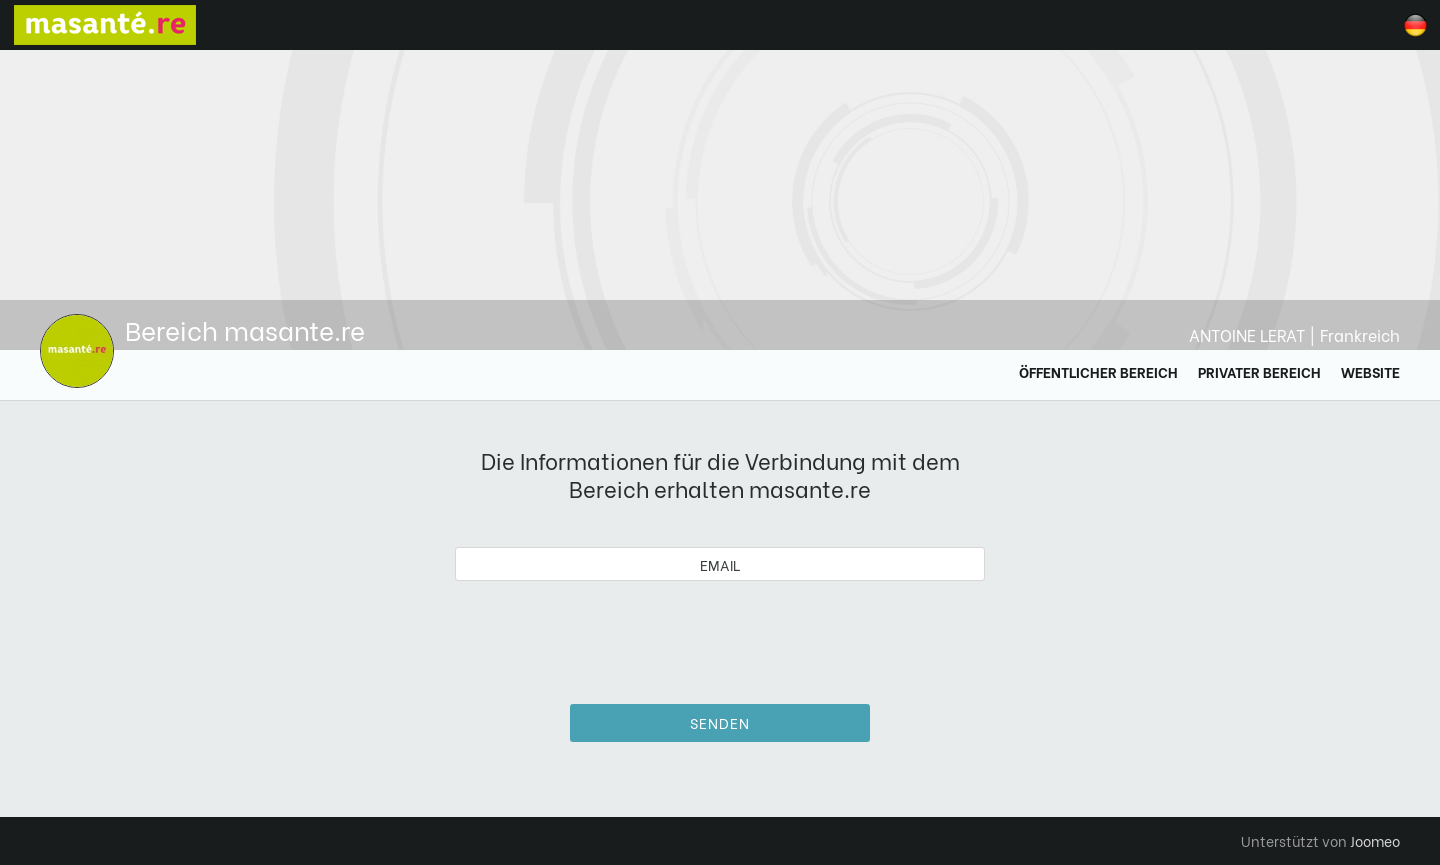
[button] (53, 762)
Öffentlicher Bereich (1098, 371)
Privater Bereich (1259, 371)
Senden (720, 722)
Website (1370, 371)
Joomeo (1375, 840)
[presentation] (720, 635)
